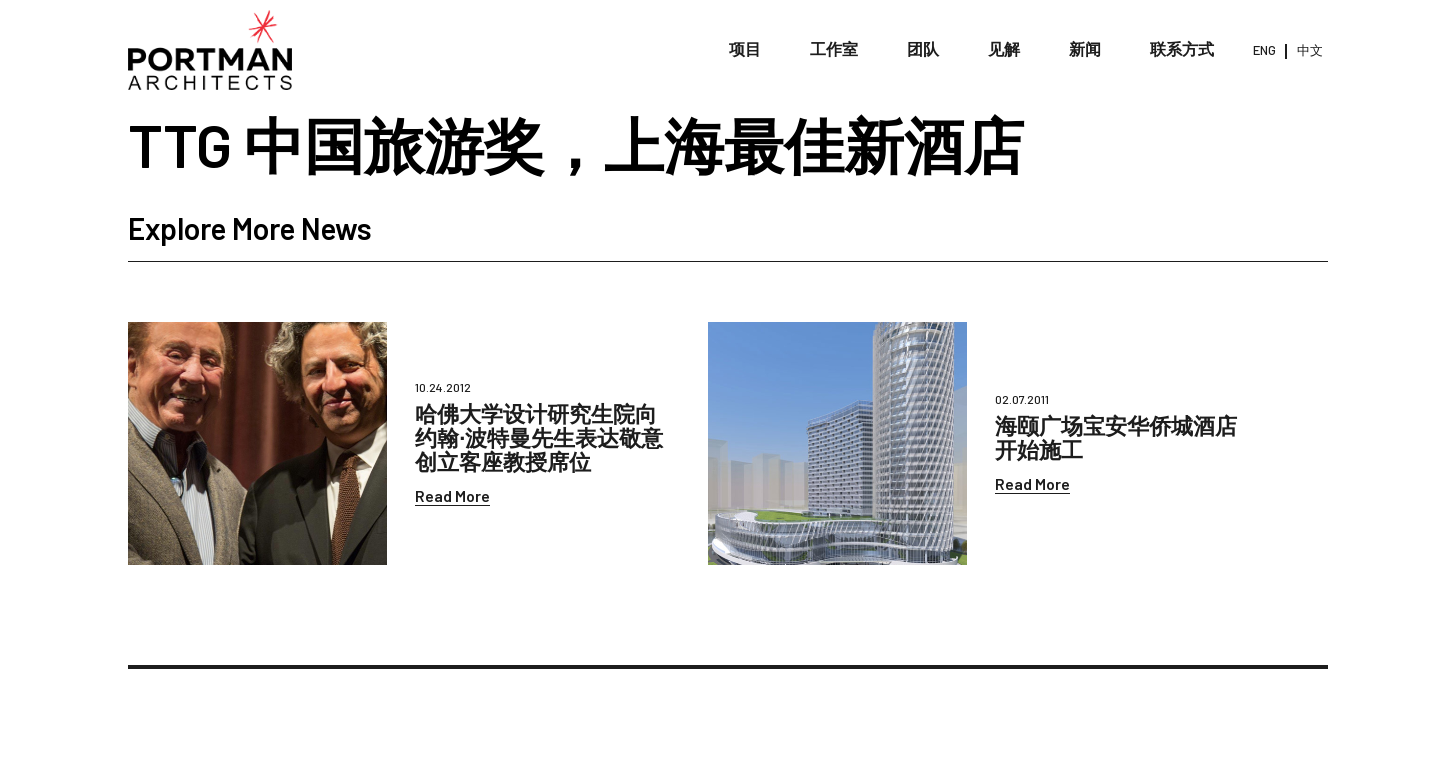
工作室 (834, 49)
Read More (452, 495)
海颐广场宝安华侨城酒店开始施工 (1116, 437)
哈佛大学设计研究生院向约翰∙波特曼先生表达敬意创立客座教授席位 (539, 437)
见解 (1004, 49)
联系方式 (1182, 49)
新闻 (1085, 49)
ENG (1264, 50)
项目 (745, 49)
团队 (923, 49)
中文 (1310, 50)
